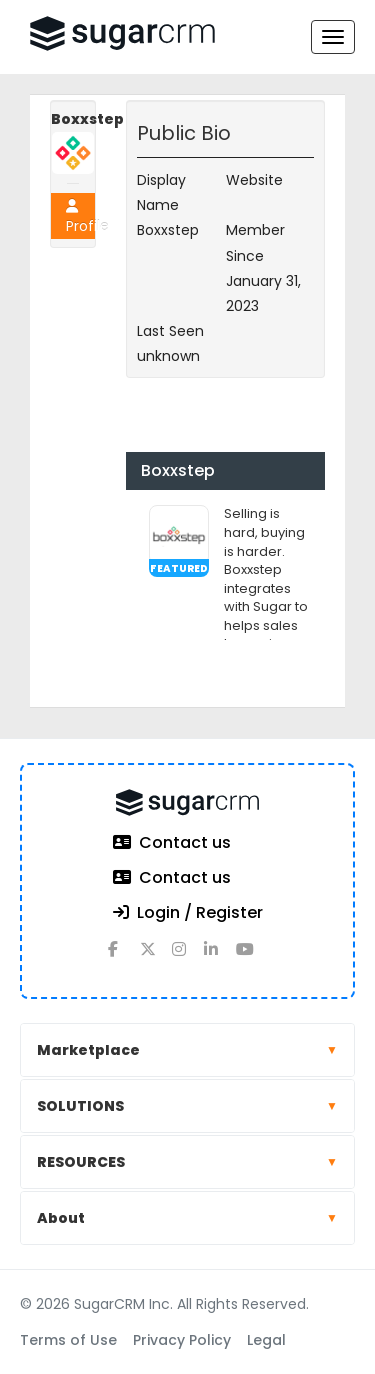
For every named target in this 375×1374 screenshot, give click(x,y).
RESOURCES (187, 1162)
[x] (156, 957)
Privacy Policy (182, 1340)
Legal (266, 1340)
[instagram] (188, 957)
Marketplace (187, 1050)
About (187, 1218)
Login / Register (188, 913)
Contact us (172, 843)
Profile (80, 217)
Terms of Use (68, 1340)
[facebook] (124, 957)
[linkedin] (220, 957)
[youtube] (252, 957)
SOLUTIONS (187, 1106)
